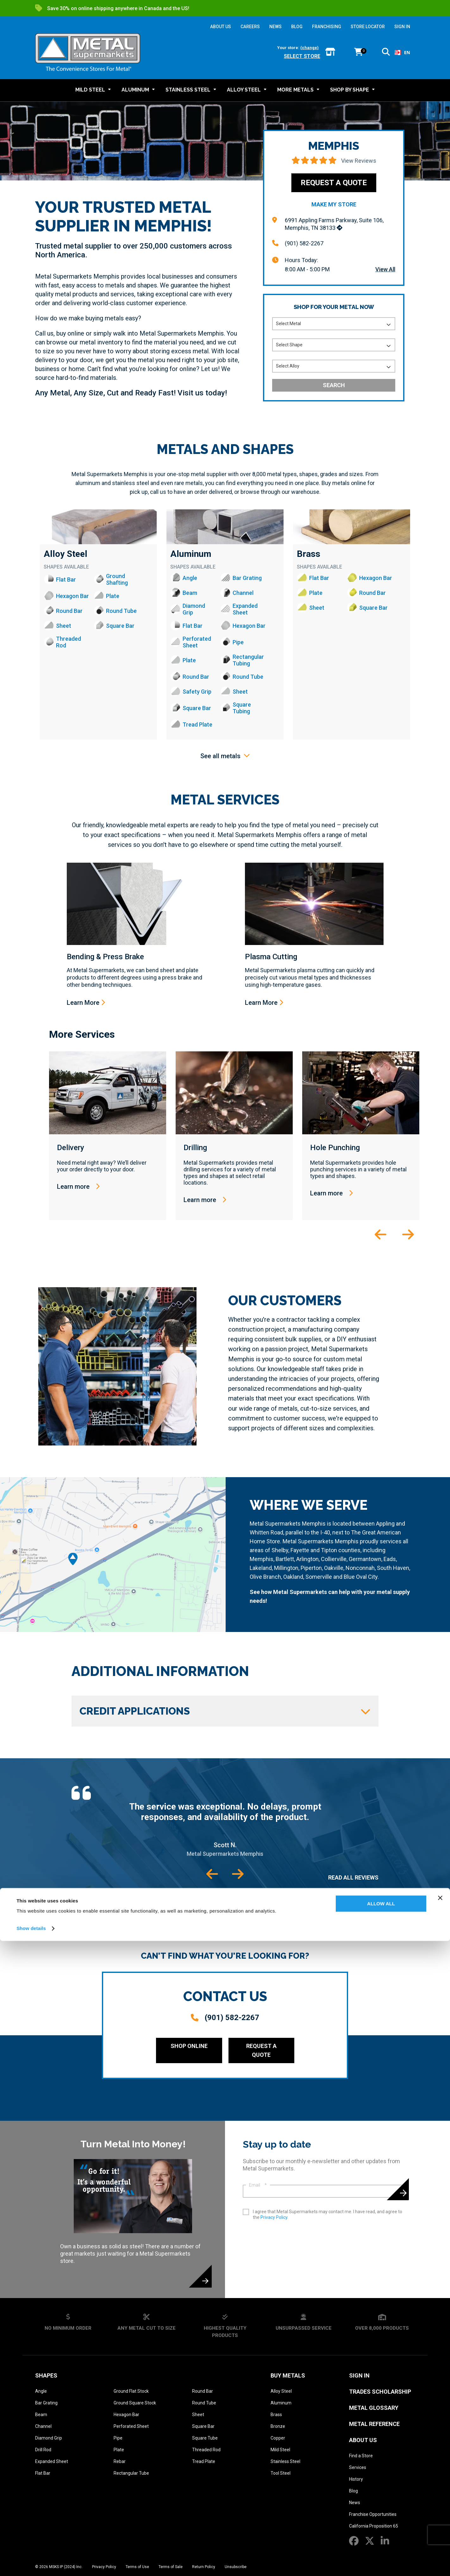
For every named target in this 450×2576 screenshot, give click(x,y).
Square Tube (205, 2438)
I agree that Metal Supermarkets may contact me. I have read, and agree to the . (327, 2214)
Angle (41, 2391)
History (356, 2479)
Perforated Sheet (131, 2426)
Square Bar (203, 2426)
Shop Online (189, 2046)
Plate (119, 2449)
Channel (43, 2426)
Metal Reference (374, 2424)
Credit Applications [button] (225, 1711)
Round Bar (202, 2391)
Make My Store (333, 204)
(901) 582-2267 (304, 243)
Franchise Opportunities (373, 2514)
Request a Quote (334, 182)
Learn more (78, 1186)
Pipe (118, 2438)
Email (258, 2185)
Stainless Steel (285, 2461)
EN (402, 52)
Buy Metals (288, 2375)
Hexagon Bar (126, 2414)
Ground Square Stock (135, 2402)
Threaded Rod (206, 2449)
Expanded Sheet (51, 2461)
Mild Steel (280, 2449)
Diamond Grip (48, 2438)
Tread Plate (203, 2461)
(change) (309, 47)
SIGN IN (402, 26)
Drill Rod (43, 2449)
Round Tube (204, 2402)
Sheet (198, 2414)
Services (357, 2467)
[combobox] (402, 52)
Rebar (120, 2461)
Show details (31, 2563)
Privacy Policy (273, 2217)
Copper (278, 2438)
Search (334, 385)
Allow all (381, 2538)
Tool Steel (281, 2473)
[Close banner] (440, 2533)
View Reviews (358, 160)
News (354, 2502)
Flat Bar (42, 2473)
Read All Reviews (353, 1877)
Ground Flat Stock (131, 2391)
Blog (353, 2490)
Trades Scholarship (380, 2391)
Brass (308, 554)
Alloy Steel (65, 554)
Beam (41, 2414)
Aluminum (190, 554)
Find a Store (361, 2455)
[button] (386, 53)
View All (385, 269)
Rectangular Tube (131, 2473)
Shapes (46, 2375)
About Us (363, 2440)
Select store (302, 56)
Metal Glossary (373, 2407)
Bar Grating (46, 2402)
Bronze (278, 2426)
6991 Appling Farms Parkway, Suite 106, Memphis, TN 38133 (334, 224)
